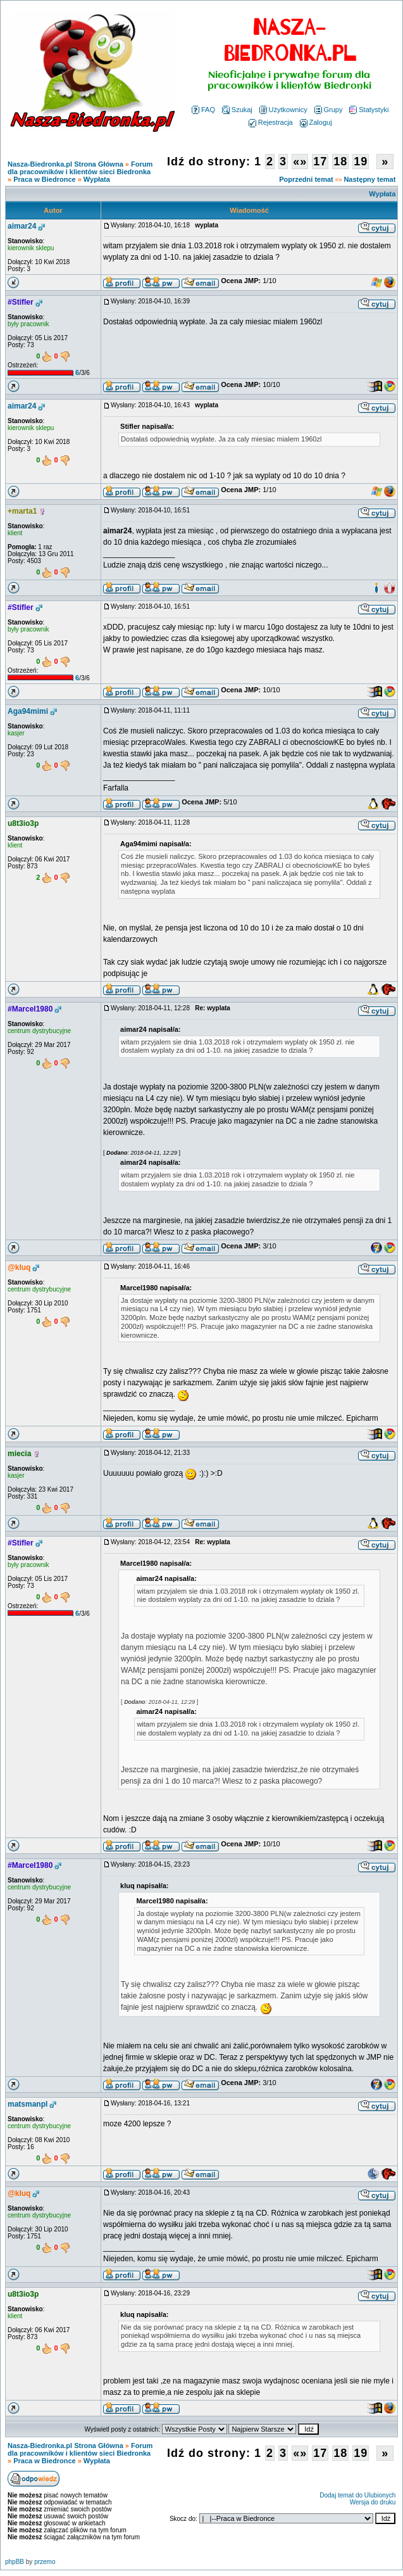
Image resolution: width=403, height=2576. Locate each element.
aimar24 (22, 226)
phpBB (14, 2561)
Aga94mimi (28, 711)
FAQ (203, 109)
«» (300, 161)
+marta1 (22, 511)
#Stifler (21, 302)
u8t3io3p (23, 823)
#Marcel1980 (30, 1009)
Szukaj (237, 109)
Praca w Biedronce (44, 179)
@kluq (19, 1267)
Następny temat (369, 179)
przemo (44, 2561)
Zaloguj (316, 122)
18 (340, 161)
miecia (19, 1453)
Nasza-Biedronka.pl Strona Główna (65, 164)
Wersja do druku (373, 2502)
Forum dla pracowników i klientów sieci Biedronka (80, 167)
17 (320, 161)
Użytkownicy (283, 109)
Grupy (328, 109)
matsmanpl (27, 2104)
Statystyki (368, 109)
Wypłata (97, 179)
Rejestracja (271, 122)
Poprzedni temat (306, 179)
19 (361, 161)
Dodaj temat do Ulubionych (357, 2495)
